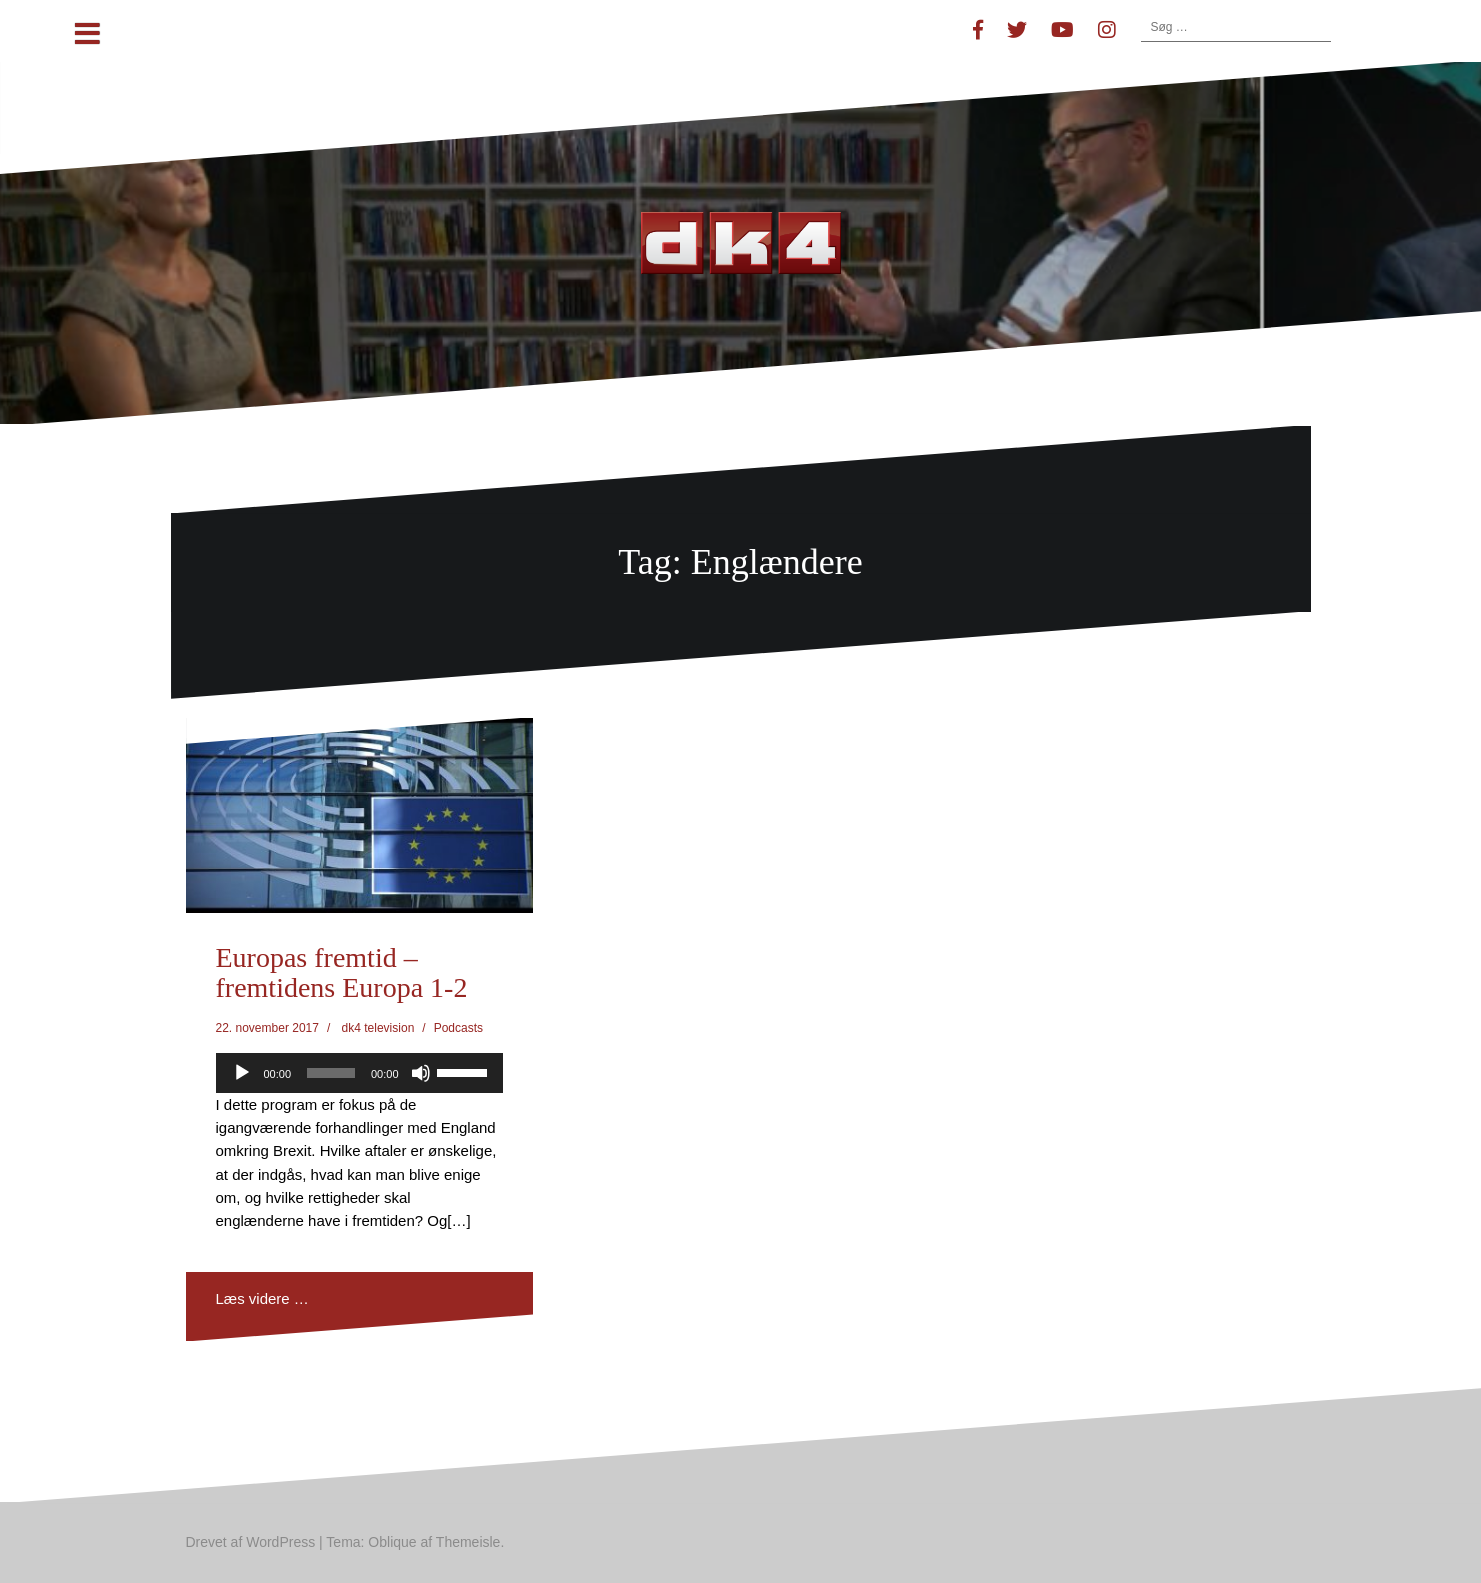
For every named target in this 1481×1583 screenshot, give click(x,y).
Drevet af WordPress (251, 1542)
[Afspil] (242, 1073)
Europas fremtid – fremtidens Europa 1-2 (342, 973)
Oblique (392, 1542)
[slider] (331, 1073)
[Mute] (421, 1073)
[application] (359, 1073)
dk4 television (378, 1028)
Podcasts (458, 1028)
